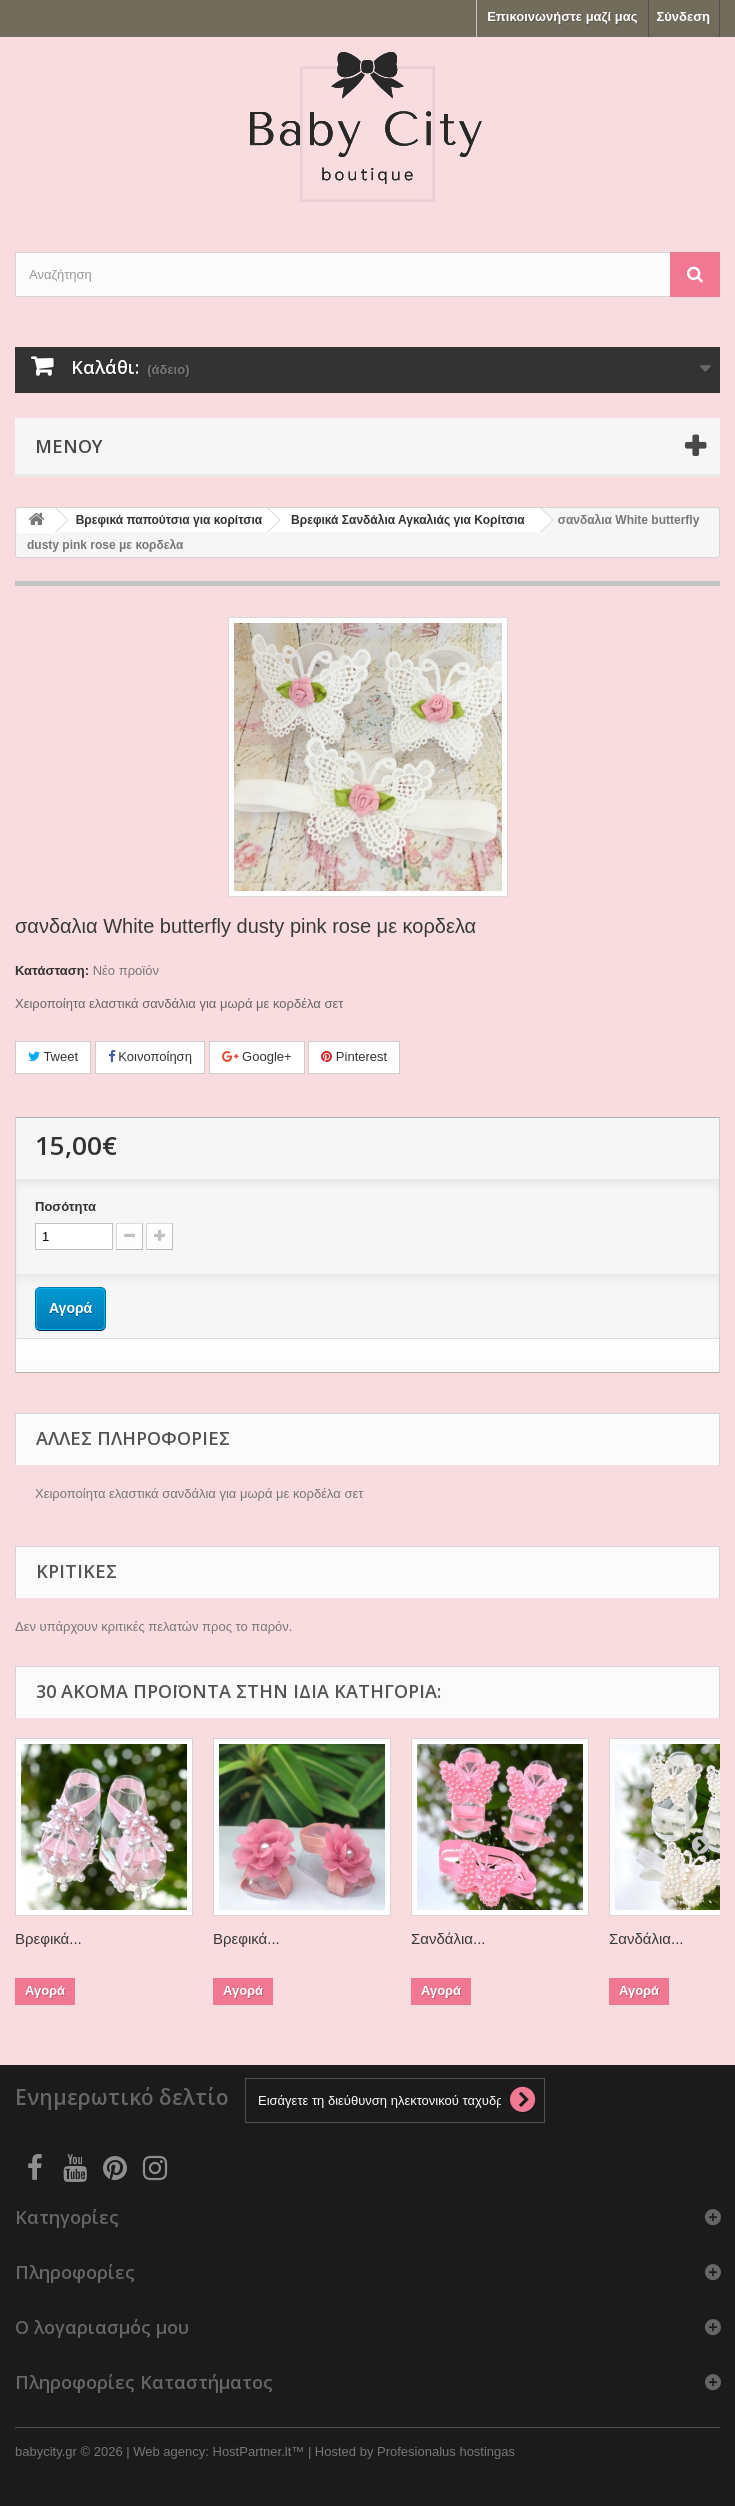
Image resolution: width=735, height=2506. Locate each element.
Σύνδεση (684, 16)
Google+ (257, 1056)
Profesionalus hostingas (446, 2451)
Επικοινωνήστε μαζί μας (562, 16)
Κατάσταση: (52, 970)
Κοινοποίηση (150, 1056)
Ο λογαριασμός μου (102, 2327)
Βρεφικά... (48, 1938)
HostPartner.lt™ (259, 2451)
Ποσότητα (65, 1206)
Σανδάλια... (448, 1938)
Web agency (169, 2451)
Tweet (53, 1056)
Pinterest (354, 1056)
